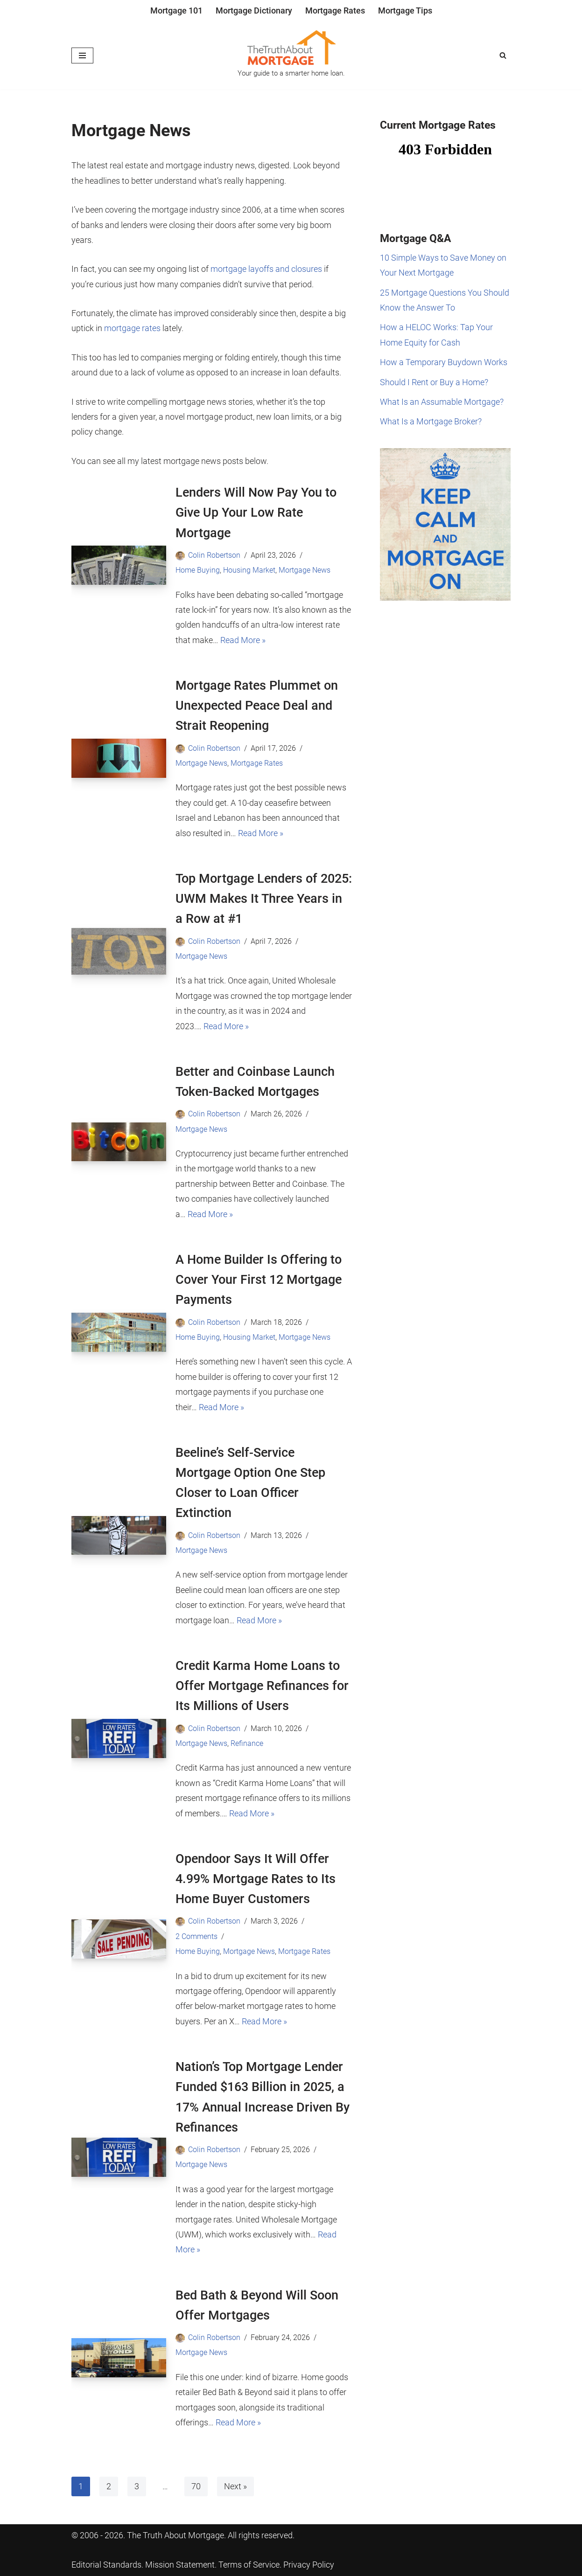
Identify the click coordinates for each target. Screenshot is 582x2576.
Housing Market (249, 570)
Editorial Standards (106, 2564)
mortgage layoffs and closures (266, 269)
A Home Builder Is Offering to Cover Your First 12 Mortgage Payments (258, 1279)
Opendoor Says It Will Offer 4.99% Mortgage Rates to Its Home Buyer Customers (255, 1878)
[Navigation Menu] (82, 55)
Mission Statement (180, 2564)
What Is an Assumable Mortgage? (442, 402)
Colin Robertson (214, 555)
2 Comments (196, 1936)
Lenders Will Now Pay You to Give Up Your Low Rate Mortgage (256, 512)
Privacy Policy (308, 2564)
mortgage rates (132, 328)
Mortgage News (304, 570)
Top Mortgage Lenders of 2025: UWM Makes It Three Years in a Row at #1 (263, 898)
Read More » (243, 640)
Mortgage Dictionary (254, 10)
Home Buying (197, 570)
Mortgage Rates (335, 10)
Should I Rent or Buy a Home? (434, 382)
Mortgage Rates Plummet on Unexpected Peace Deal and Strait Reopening (256, 705)
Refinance (247, 1743)
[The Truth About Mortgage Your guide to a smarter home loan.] (291, 55)
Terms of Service (249, 2564)
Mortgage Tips (405, 10)
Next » (235, 2486)
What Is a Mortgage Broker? (431, 421)
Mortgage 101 (176, 10)
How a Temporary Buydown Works (443, 362)
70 (196, 2486)
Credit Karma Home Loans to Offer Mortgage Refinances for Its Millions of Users (262, 1685)
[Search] (502, 55)
